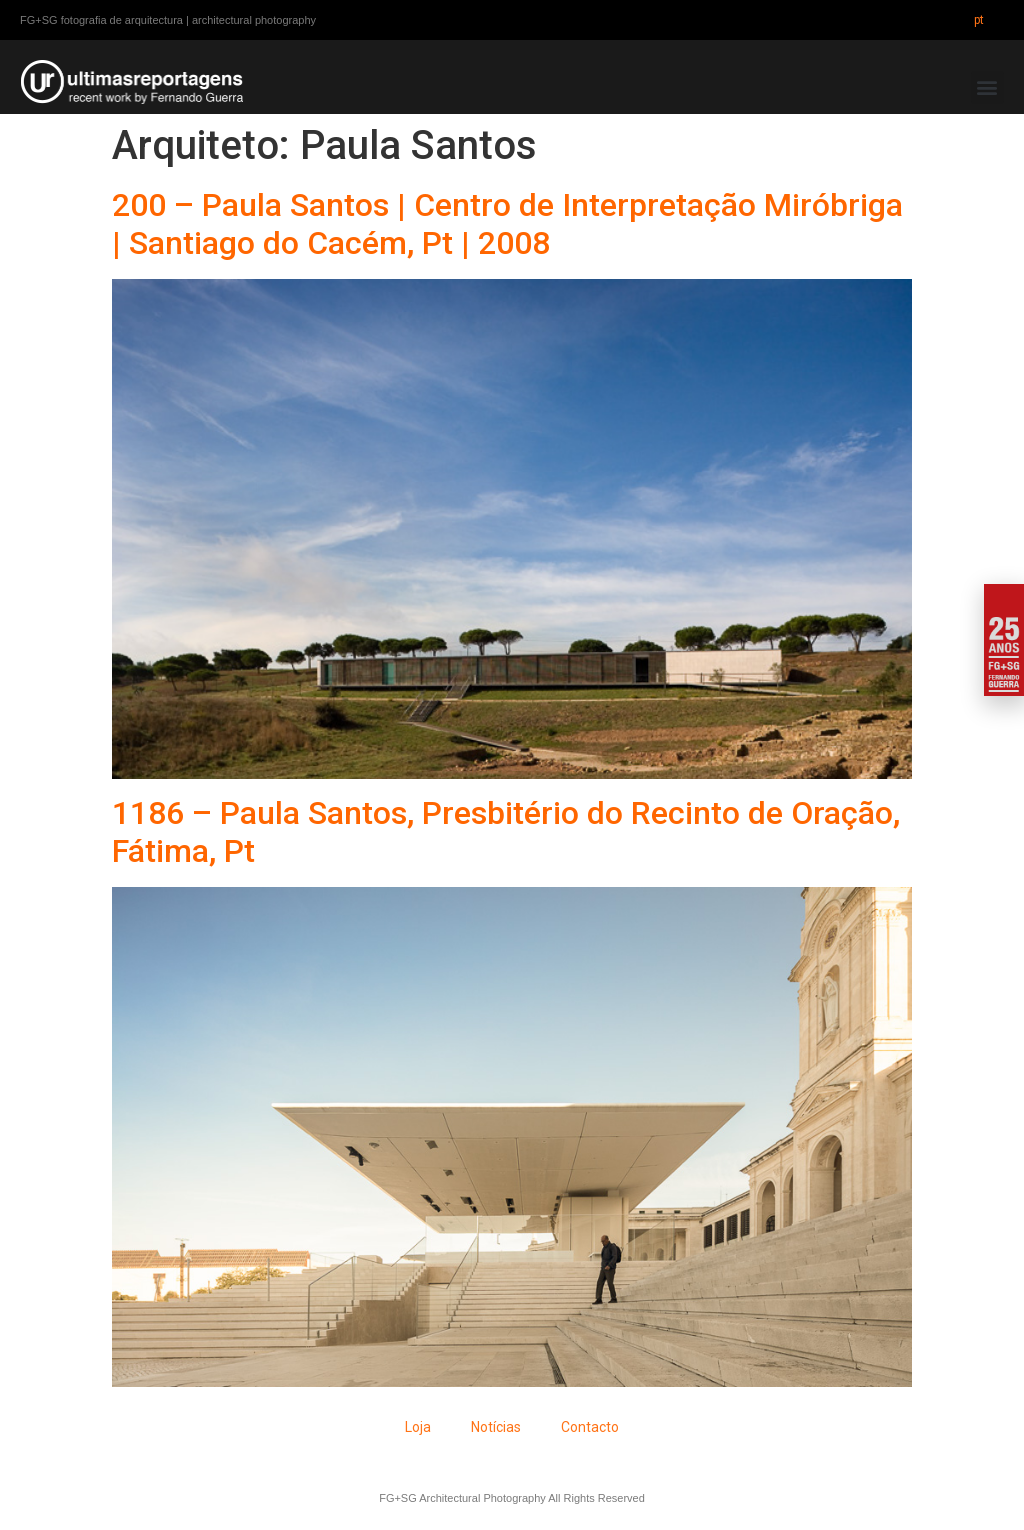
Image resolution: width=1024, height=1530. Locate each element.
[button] (987, 87)
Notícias (496, 1427)
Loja (418, 1427)
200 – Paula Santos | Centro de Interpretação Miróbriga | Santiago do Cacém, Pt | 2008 (507, 224)
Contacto (590, 1427)
